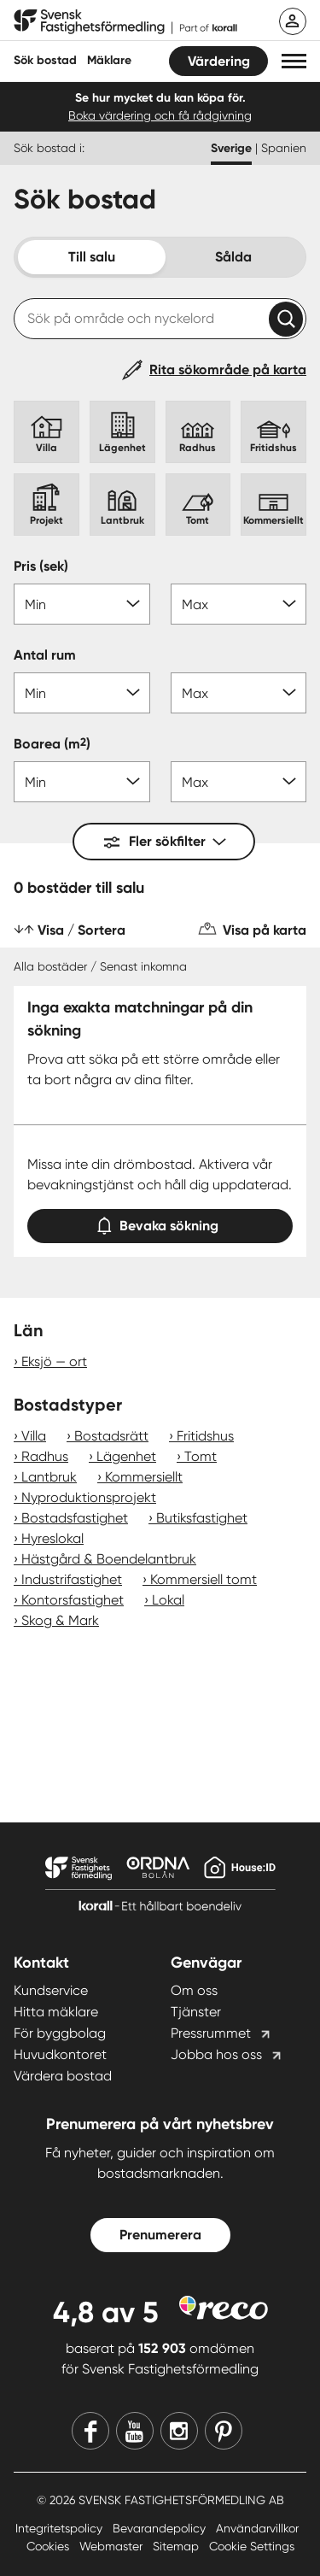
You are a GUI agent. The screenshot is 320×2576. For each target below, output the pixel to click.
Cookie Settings (251, 2546)
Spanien (283, 148)
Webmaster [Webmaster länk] (112, 2546)
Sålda (233, 257)
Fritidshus (205, 1436)
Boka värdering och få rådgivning (160, 115)
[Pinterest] (223, 2431)
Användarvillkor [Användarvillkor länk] (257, 2528)
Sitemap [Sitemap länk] (177, 2546)
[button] (294, 61)
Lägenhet (126, 1456)
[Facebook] (90, 2431)
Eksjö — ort (54, 1361)
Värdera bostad (63, 2076)
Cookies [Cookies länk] (49, 2546)
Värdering (219, 61)
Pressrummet (211, 2033)
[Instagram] (179, 2431)
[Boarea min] (82, 781)
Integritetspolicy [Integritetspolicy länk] (60, 2528)
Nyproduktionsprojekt (88, 1497)
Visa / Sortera (81, 930)
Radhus (44, 1456)
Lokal (168, 1600)
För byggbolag (60, 2033)
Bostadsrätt (111, 1436)
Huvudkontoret (60, 2054)
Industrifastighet (71, 1579)
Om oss (194, 1990)
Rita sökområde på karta (227, 369)
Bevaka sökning (160, 1222)
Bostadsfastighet (74, 1518)
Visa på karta (264, 930)
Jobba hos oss (216, 2054)
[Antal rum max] (239, 692)
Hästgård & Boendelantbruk (108, 1559)
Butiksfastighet (201, 1518)
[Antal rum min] (82, 692)
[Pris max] (239, 604)
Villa (33, 1436)
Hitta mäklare (56, 2012)
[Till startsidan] (125, 22)
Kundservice (51, 1990)
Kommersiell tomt (203, 1579)
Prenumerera (160, 2235)
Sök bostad (45, 60)
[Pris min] (82, 604)
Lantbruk (49, 1477)
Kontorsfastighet (72, 1600)
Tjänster (196, 2012)
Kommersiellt (144, 1477)
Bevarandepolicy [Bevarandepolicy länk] (161, 2528)
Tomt (200, 1456)
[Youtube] (135, 2431)
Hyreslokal (52, 1538)
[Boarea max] (239, 781)
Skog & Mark (60, 1620)
